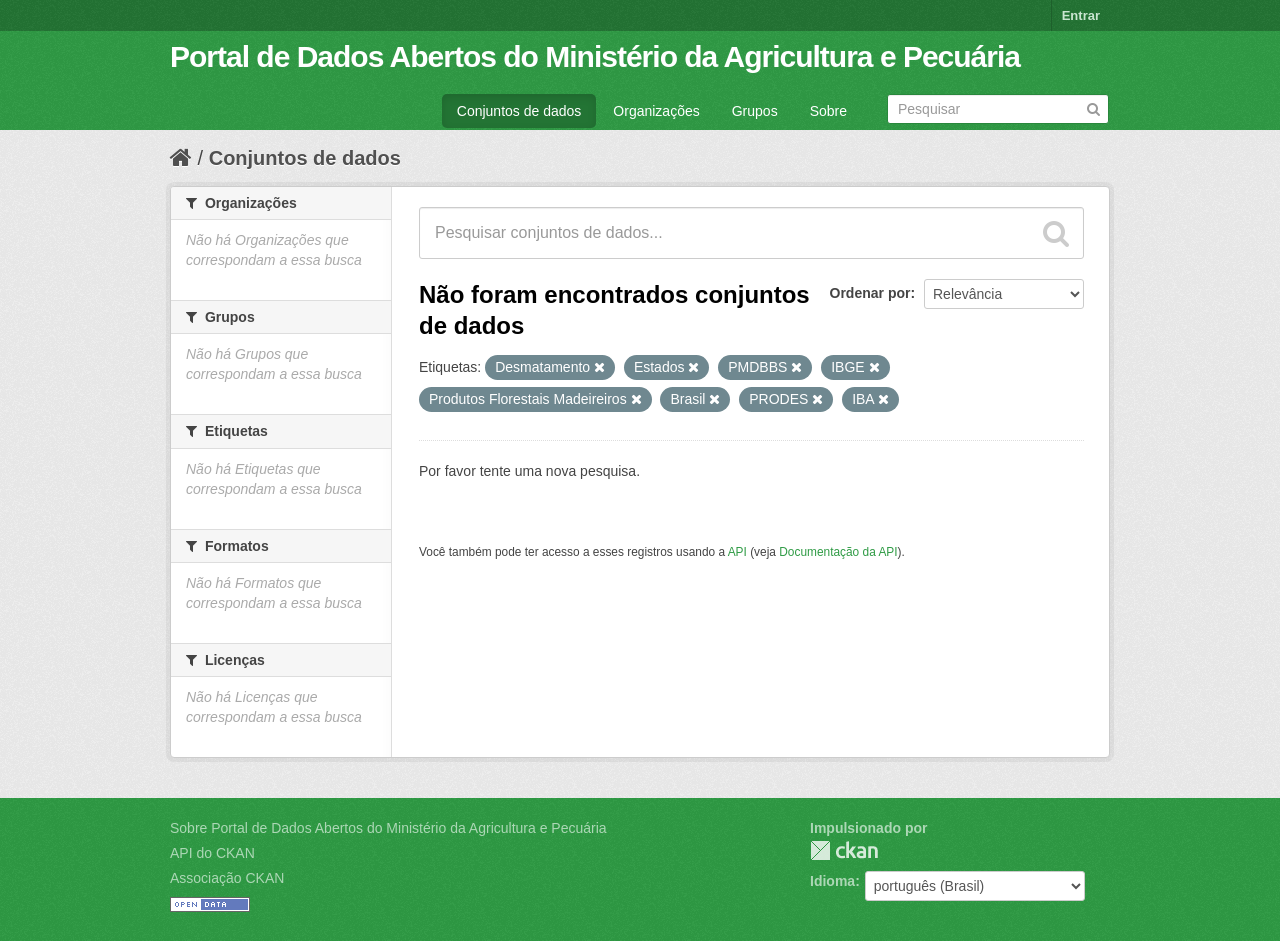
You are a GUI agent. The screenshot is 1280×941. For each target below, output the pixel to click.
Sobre (828, 111)
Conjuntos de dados (519, 111)
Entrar (1081, 15)
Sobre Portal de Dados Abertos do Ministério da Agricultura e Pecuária (388, 828)
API (737, 552)
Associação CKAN (227, 878)
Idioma (832, 881)
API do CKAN (212, 853)
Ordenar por (870, 293)
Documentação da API (838, 552)
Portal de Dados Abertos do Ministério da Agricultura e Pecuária (595, 56)
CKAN (844, 850)
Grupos (755, 111)
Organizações (656, 111)
